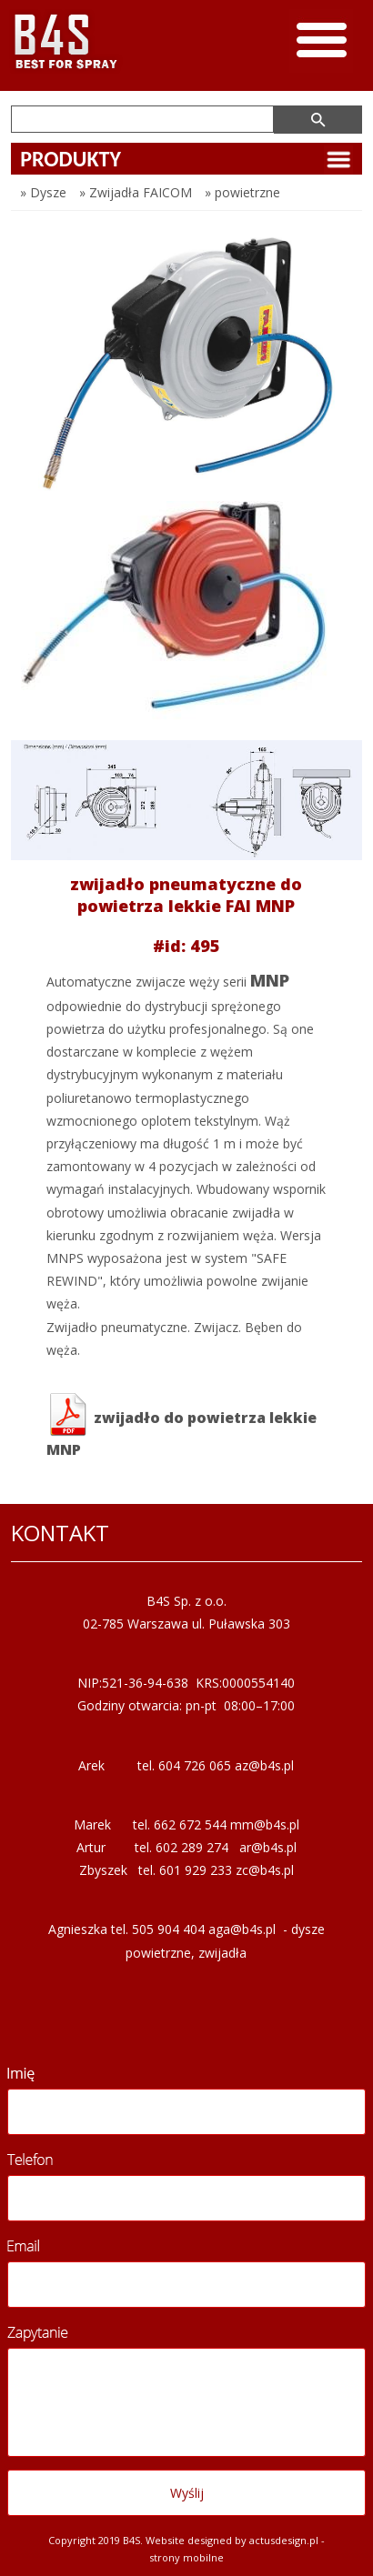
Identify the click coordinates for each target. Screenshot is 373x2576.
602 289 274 (192, 1847)
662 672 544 (190, 1824)
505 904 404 (168, 1929)
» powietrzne (242, 192)
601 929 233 (195, 1870)
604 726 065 (194, 1765)
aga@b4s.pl (242, 1929)
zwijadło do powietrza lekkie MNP (181, 1426)
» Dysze (43, 192)
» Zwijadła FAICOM (135, 192)
